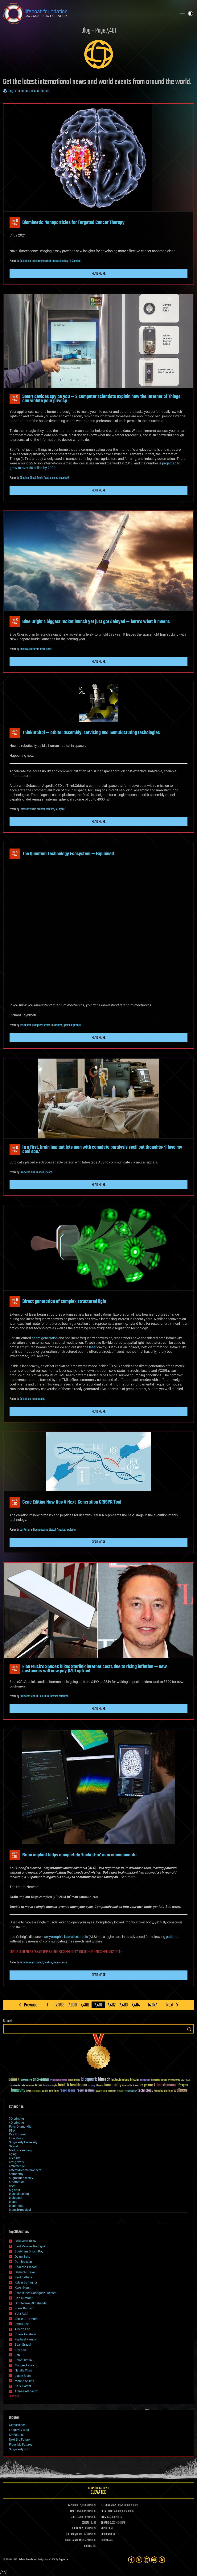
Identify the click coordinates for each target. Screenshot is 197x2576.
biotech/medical (42, 261)
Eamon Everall (27, 809)
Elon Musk (44, 1696)
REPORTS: (105, 2528)
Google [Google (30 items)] (54, 2086)
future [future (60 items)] (38, 2085)
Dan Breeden (23, 2262)
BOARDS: (105, 2522)
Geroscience (17, 2425)
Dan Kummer (23, 2298)
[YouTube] (154, 2559)
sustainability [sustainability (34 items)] (131, 2091)
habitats (41, 809)
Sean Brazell (23, 2344)
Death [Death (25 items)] (188, 2080)
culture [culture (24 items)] (183, 2080)
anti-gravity (16, 2162)
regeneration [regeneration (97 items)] (85, 2090)
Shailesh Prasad (26, 2267)
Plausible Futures (20, 2444)
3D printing (16, 2118)
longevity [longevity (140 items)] (18, 2090)
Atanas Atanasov (28, 649)
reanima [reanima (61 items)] (54, 2091)
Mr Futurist (16, 2435)
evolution (71, 1529)
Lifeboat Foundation (27, 2560)
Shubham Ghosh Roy (30, 477)
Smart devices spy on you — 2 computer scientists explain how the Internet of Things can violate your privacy (101, 399)
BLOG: (103, 2517)
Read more (99, 273)
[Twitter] (139, 2559)
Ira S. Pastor (23, 2386)
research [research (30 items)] (99, 2091)
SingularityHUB (19, 2449)
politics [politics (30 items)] (45, 2091)
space (61, 809)
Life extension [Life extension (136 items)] (165, 2085)
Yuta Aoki (21, 2313)
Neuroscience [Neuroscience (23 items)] (36, 2091)
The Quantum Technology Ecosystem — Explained (68, 854)
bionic (13, 2202)
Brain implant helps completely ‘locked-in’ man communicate (79, 1855)
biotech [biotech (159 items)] (104, 2079)
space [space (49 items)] (120, 2090)
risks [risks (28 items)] (105, 2091)
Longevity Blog (19, 2430)
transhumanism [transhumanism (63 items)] (163, 2091)
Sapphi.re (63, 2560)
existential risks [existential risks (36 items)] (17, 2085)
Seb (17, 2355)
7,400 (85, 2005)
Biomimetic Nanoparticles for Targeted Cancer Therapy (73, 222)
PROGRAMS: (107, 2534)
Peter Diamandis (20, 2126)
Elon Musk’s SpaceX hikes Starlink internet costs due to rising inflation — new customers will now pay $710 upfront (94, 1669)
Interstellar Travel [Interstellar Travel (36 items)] (130, 2085)
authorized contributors (35, 91)
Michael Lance (24, 2365)
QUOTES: (88, 2546)
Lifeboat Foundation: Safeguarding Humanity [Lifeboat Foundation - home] (89, 13)
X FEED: (75, 2517)
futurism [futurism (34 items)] (47, 2086)
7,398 (60, 2005)
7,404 (136, 2005)
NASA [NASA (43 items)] (28, 2091)
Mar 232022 (15, 222)
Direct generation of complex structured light (64, 1301)
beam (36, 1338)
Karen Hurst (23, 2287)
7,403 (123, 2005)
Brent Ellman (23, 2360)
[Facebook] (131, 2559)
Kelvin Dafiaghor (26, 2282)
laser (92, 1347)
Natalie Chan (23, 2370)
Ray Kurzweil (17, 2134)
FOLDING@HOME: (74, 2534)
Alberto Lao (22, 2329)
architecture (17, 2166)
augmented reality (21, 2178)
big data (14, 2190)
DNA (12, 2130)
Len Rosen (25, 1529)
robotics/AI (64, 477)
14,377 (152, 2005)
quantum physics (72, 1025)
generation (49, 1338)
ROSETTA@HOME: (74, 2540)
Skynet (13, 2146)
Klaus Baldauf (24, 2308)
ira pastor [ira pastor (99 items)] (146, 2085)
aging (13, 2154)
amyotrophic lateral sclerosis (66, 1937)
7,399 (72, 2005)
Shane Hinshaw (25, 2334)
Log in (12, 91)
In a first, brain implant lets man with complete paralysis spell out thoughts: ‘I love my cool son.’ (102, 1149)
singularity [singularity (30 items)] (112, 2091)
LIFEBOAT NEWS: (109, 2505)
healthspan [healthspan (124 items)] (78, 2085)
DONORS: (86, 2522)
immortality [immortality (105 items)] (112, 2085)
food (46, 477)
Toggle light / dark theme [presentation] (190, 13)
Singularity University (23, 2142)
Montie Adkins (24, 2381)
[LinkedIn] (147, 2559)
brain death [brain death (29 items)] (155, 2080)
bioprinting (16, 2206)
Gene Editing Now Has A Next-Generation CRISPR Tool (71, 1502)
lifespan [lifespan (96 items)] (182, 2085)
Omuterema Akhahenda (31, 2303)
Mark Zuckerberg (20, 2150)
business (57, 1025)
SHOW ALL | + (15, 2396)
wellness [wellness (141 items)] (180, 2090)
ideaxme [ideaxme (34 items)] (99, 2086)
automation (17, 2182)
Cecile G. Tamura (26, 2319)
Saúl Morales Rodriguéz (31, 2246)
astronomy (16, 2174)
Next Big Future (19, 2439)
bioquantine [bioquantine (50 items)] (74, 2079)
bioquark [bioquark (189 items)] (89, 2079)
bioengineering (40, 1529)
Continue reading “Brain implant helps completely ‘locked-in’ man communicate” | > (66, 1952)
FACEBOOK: (73, 2505)
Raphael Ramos (25, 2339)
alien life (14, 2158)
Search (189, 2028)
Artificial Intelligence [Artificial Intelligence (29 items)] (58, 2080)
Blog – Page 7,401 (98, 30)
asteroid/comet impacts (25, 2170)
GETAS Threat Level (98, 2491)
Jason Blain (23, 2376)
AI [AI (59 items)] (19, 2080)
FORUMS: (105, 2540)
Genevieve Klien (27, 1172)
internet (53, 477)
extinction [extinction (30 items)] (30, 2086)
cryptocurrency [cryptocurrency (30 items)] (174, 2080)
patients (172, 1937)
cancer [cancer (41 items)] (164, 2080)
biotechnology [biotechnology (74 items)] (120, 2080)
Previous (30, 2005)
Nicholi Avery (26, 1962)
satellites (63, 1696)
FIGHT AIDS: (78, 2528)
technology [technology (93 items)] (145, 2091)
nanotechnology (60, 261)
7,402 (111, 2005)
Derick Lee (22, 2324)
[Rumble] (162, 2559)
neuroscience (45, 1172)
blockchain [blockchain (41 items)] (145, 2080)
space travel (45, 649)
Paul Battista (23, 2277)
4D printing (16, 2122)
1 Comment (75, 261)
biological (15, 2198)
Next (169, 2005)
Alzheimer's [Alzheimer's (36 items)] (26, 2080)
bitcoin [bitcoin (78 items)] (134, 2080)
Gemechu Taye (25, 2272)
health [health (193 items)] (63, 2085)
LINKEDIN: (75, 2511)
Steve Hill (21, 2350)
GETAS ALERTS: (108, 2511)
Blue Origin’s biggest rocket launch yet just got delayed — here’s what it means (96, 622)
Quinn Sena (25, 261)
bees (12, 2186)
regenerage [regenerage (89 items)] (68, 2091)
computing (39, 1399)
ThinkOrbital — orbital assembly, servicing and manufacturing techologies (91, 733)
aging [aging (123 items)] (12, 2079)
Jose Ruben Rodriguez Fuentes (35, 1025)
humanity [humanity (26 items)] (91, 2086)
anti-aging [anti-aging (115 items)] (41, 2079)
